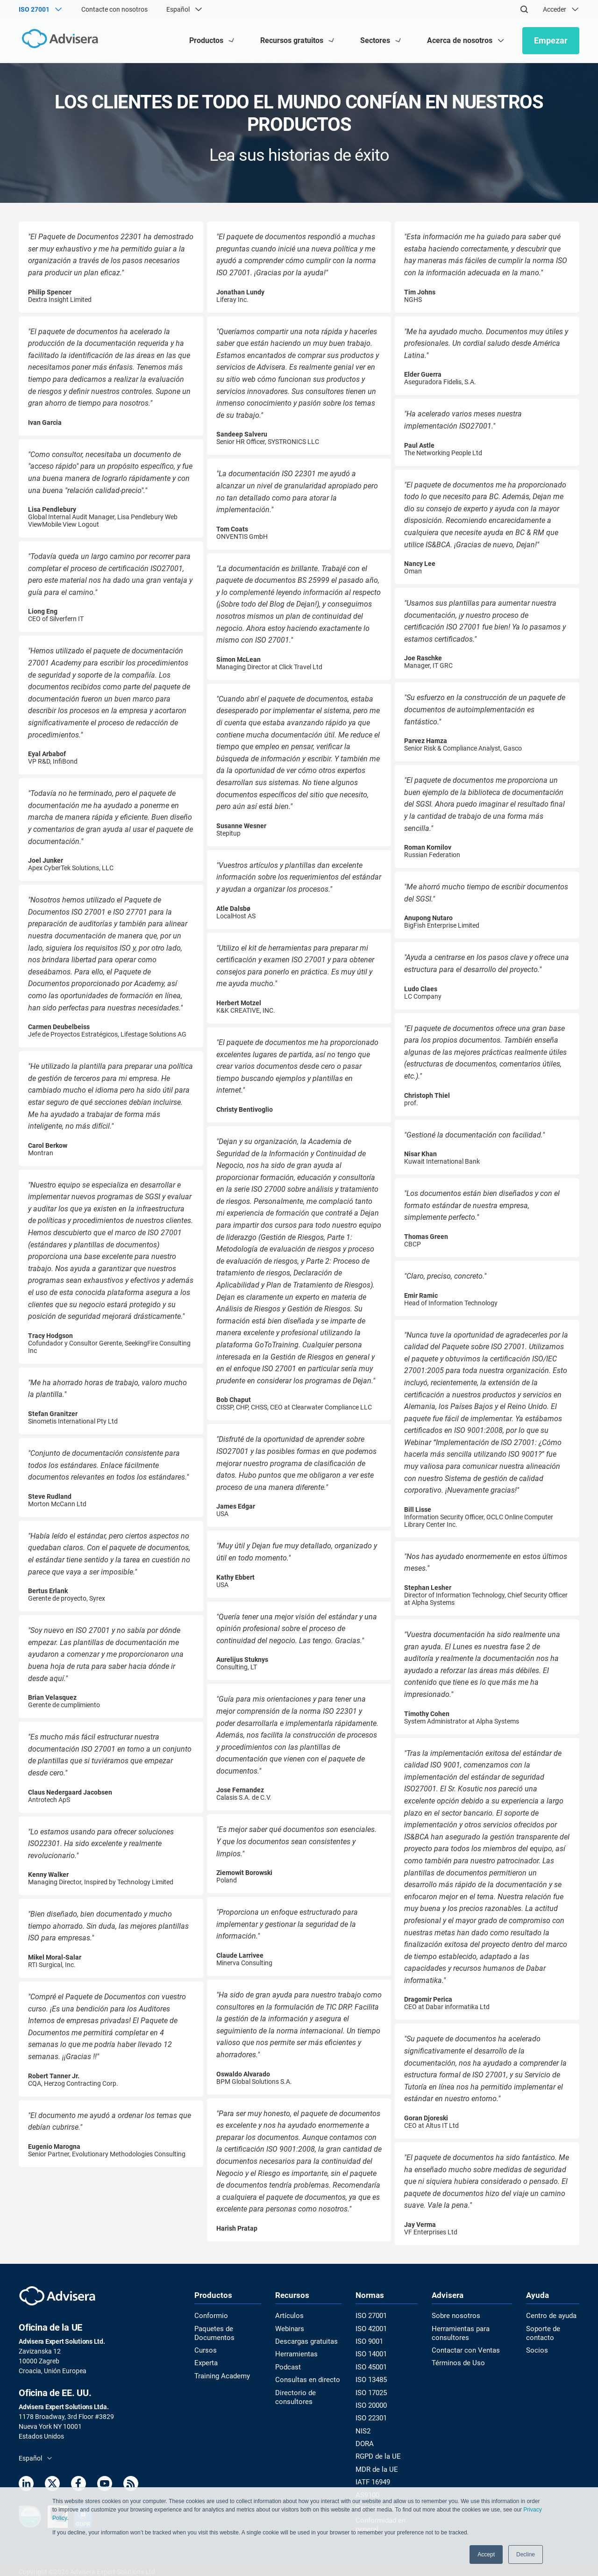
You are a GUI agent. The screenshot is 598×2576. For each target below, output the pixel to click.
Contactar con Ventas (462, 2350)
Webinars (288, 2329)
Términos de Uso (454, 2362)
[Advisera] (59, 40)
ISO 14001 (369, 2353)
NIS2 (361, 2428)
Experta (205, 2362)
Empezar (551, 40)
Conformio (209, 2316)
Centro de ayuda (550, 2316)
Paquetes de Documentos (212, 2333)
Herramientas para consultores (458, 2333)
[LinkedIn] (26, 2485)
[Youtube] (104, 2485)
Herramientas (295, 2353)
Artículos (288, 2316)
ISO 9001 (367, 2341)
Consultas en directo (305, 2378)
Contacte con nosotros (114, 9)
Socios (535, 2350)
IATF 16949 (370, 2478)
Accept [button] (486, 2554)
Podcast (287, 2366)
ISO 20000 (369, 2403)
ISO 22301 (369, 2415)
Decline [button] (525, 2554)
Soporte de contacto (541, 2333)
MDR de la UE (373, 2465)
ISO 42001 (369, 2329)
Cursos (204, 2350)
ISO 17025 (369, 2391)
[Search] (524, 9)
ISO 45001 (369, 2366)
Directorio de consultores (293, 2395)
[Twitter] (52, 2485)
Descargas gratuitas (304, 2341)
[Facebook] (78, 2485)
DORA (362, 2440)
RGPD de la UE (375, 2453)
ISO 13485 (369, 2378)
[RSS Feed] (130, 2485)
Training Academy (220, 2374)
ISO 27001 (369, 2316)
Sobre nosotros (453, 2316)
